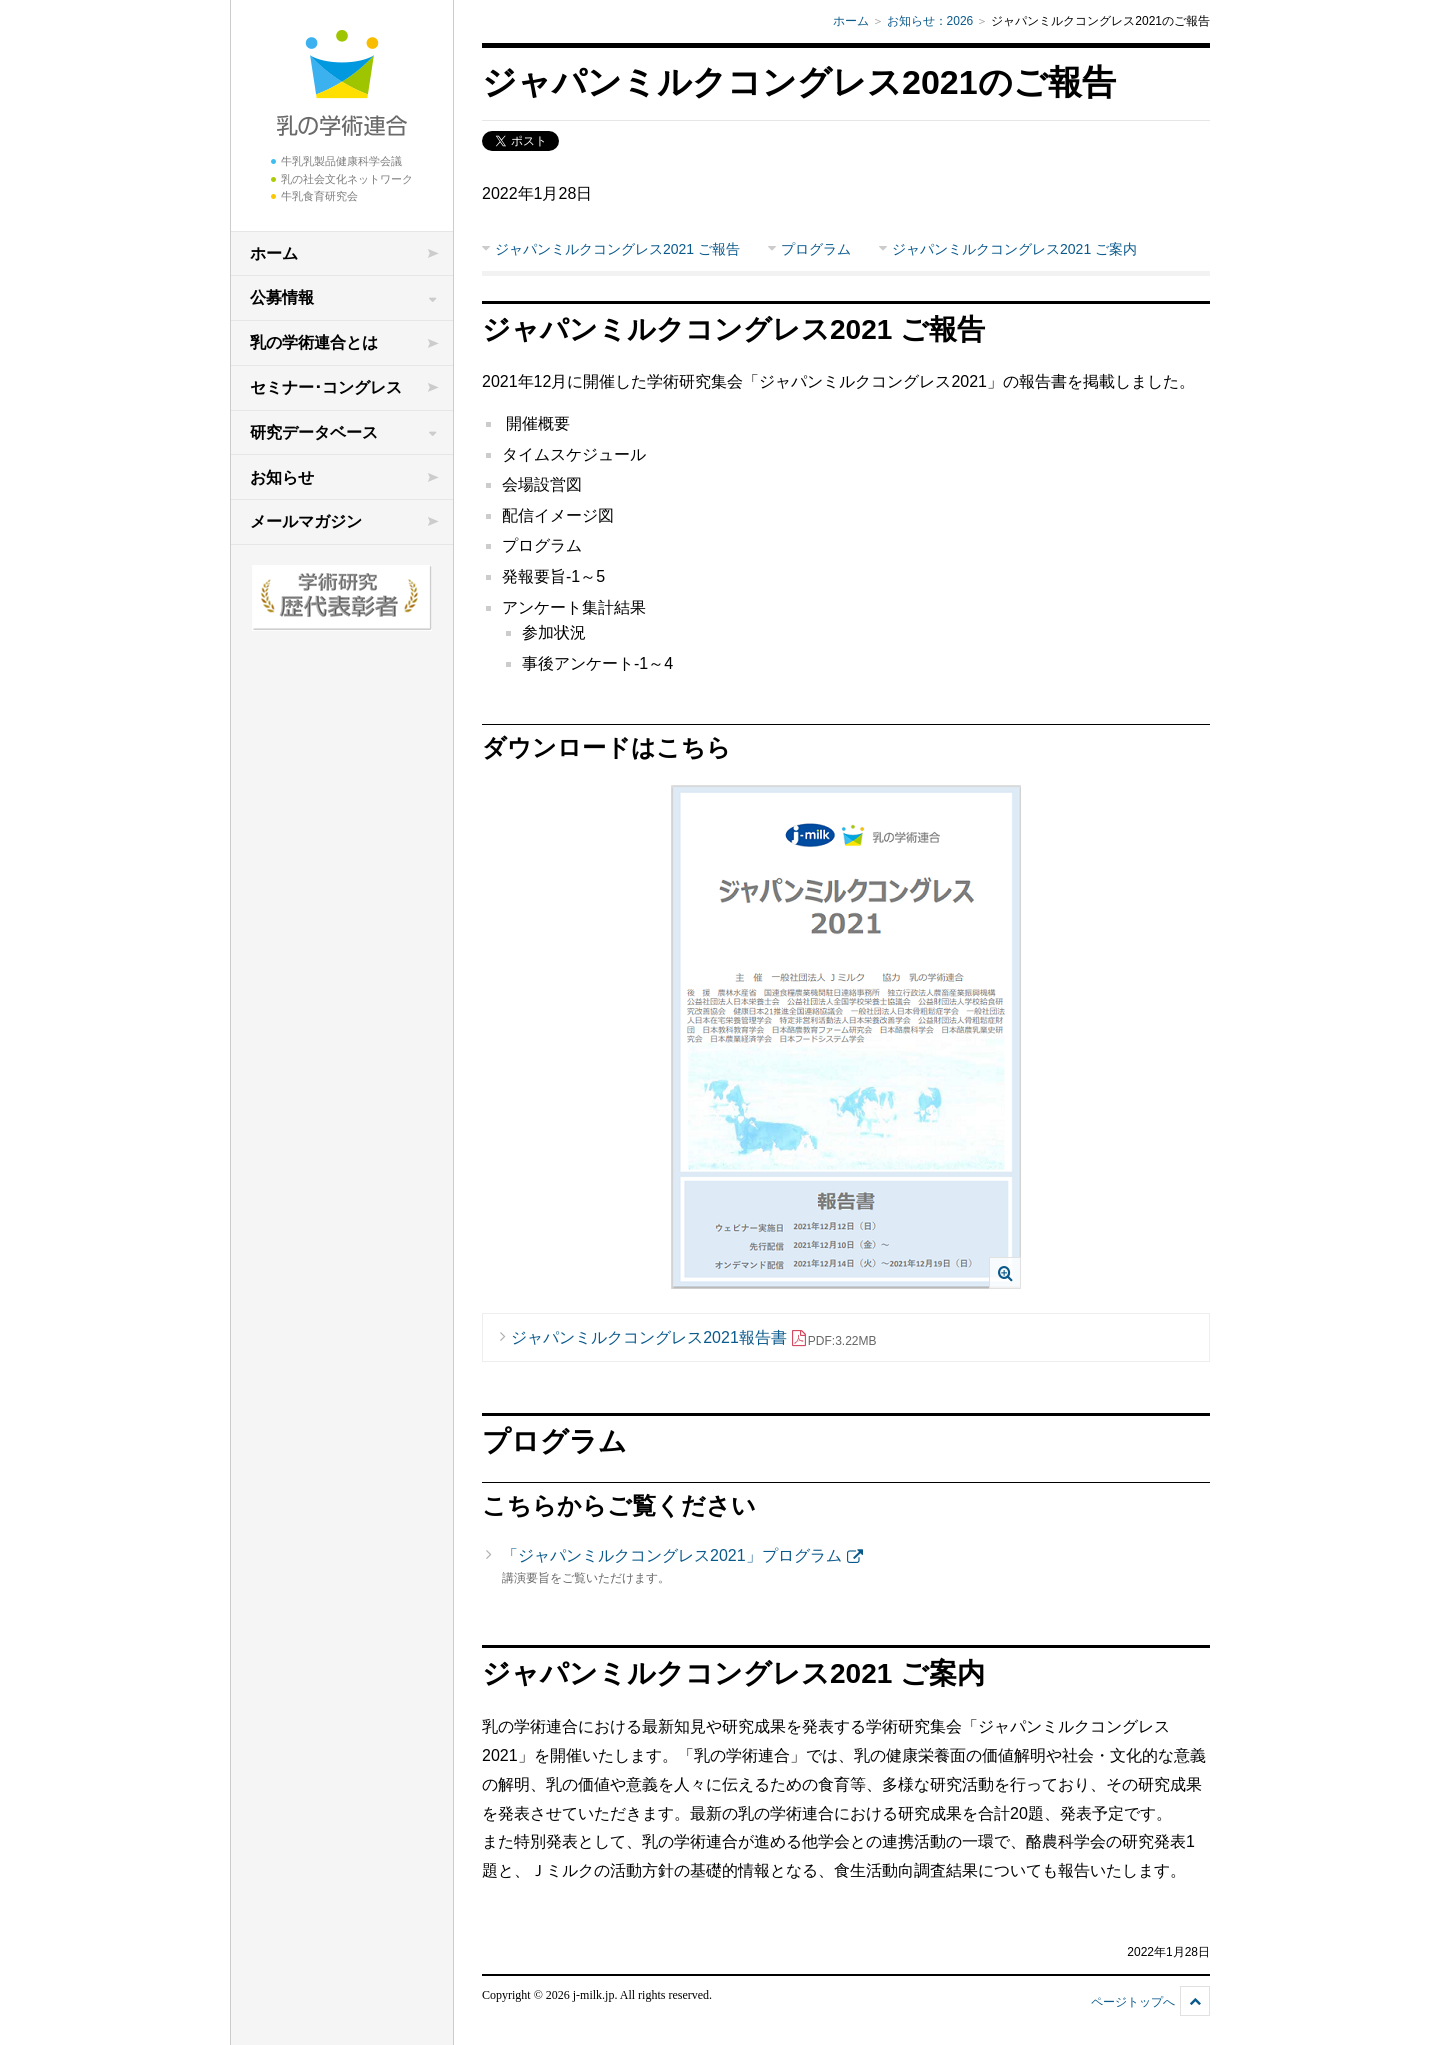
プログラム (816, 249)
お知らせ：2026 (930, 21)
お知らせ (282, 477)
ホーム (274, 253)
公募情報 (282, 297)
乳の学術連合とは (314, 342)
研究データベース (314, 432)
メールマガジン (306, 521)
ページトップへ (1133, 2002)
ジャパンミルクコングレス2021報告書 (693, 1338)
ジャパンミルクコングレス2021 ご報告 (617, 249)
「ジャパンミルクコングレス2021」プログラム (672, 1555)
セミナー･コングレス (326, 387)
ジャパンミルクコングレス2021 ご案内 (1014, 249)
